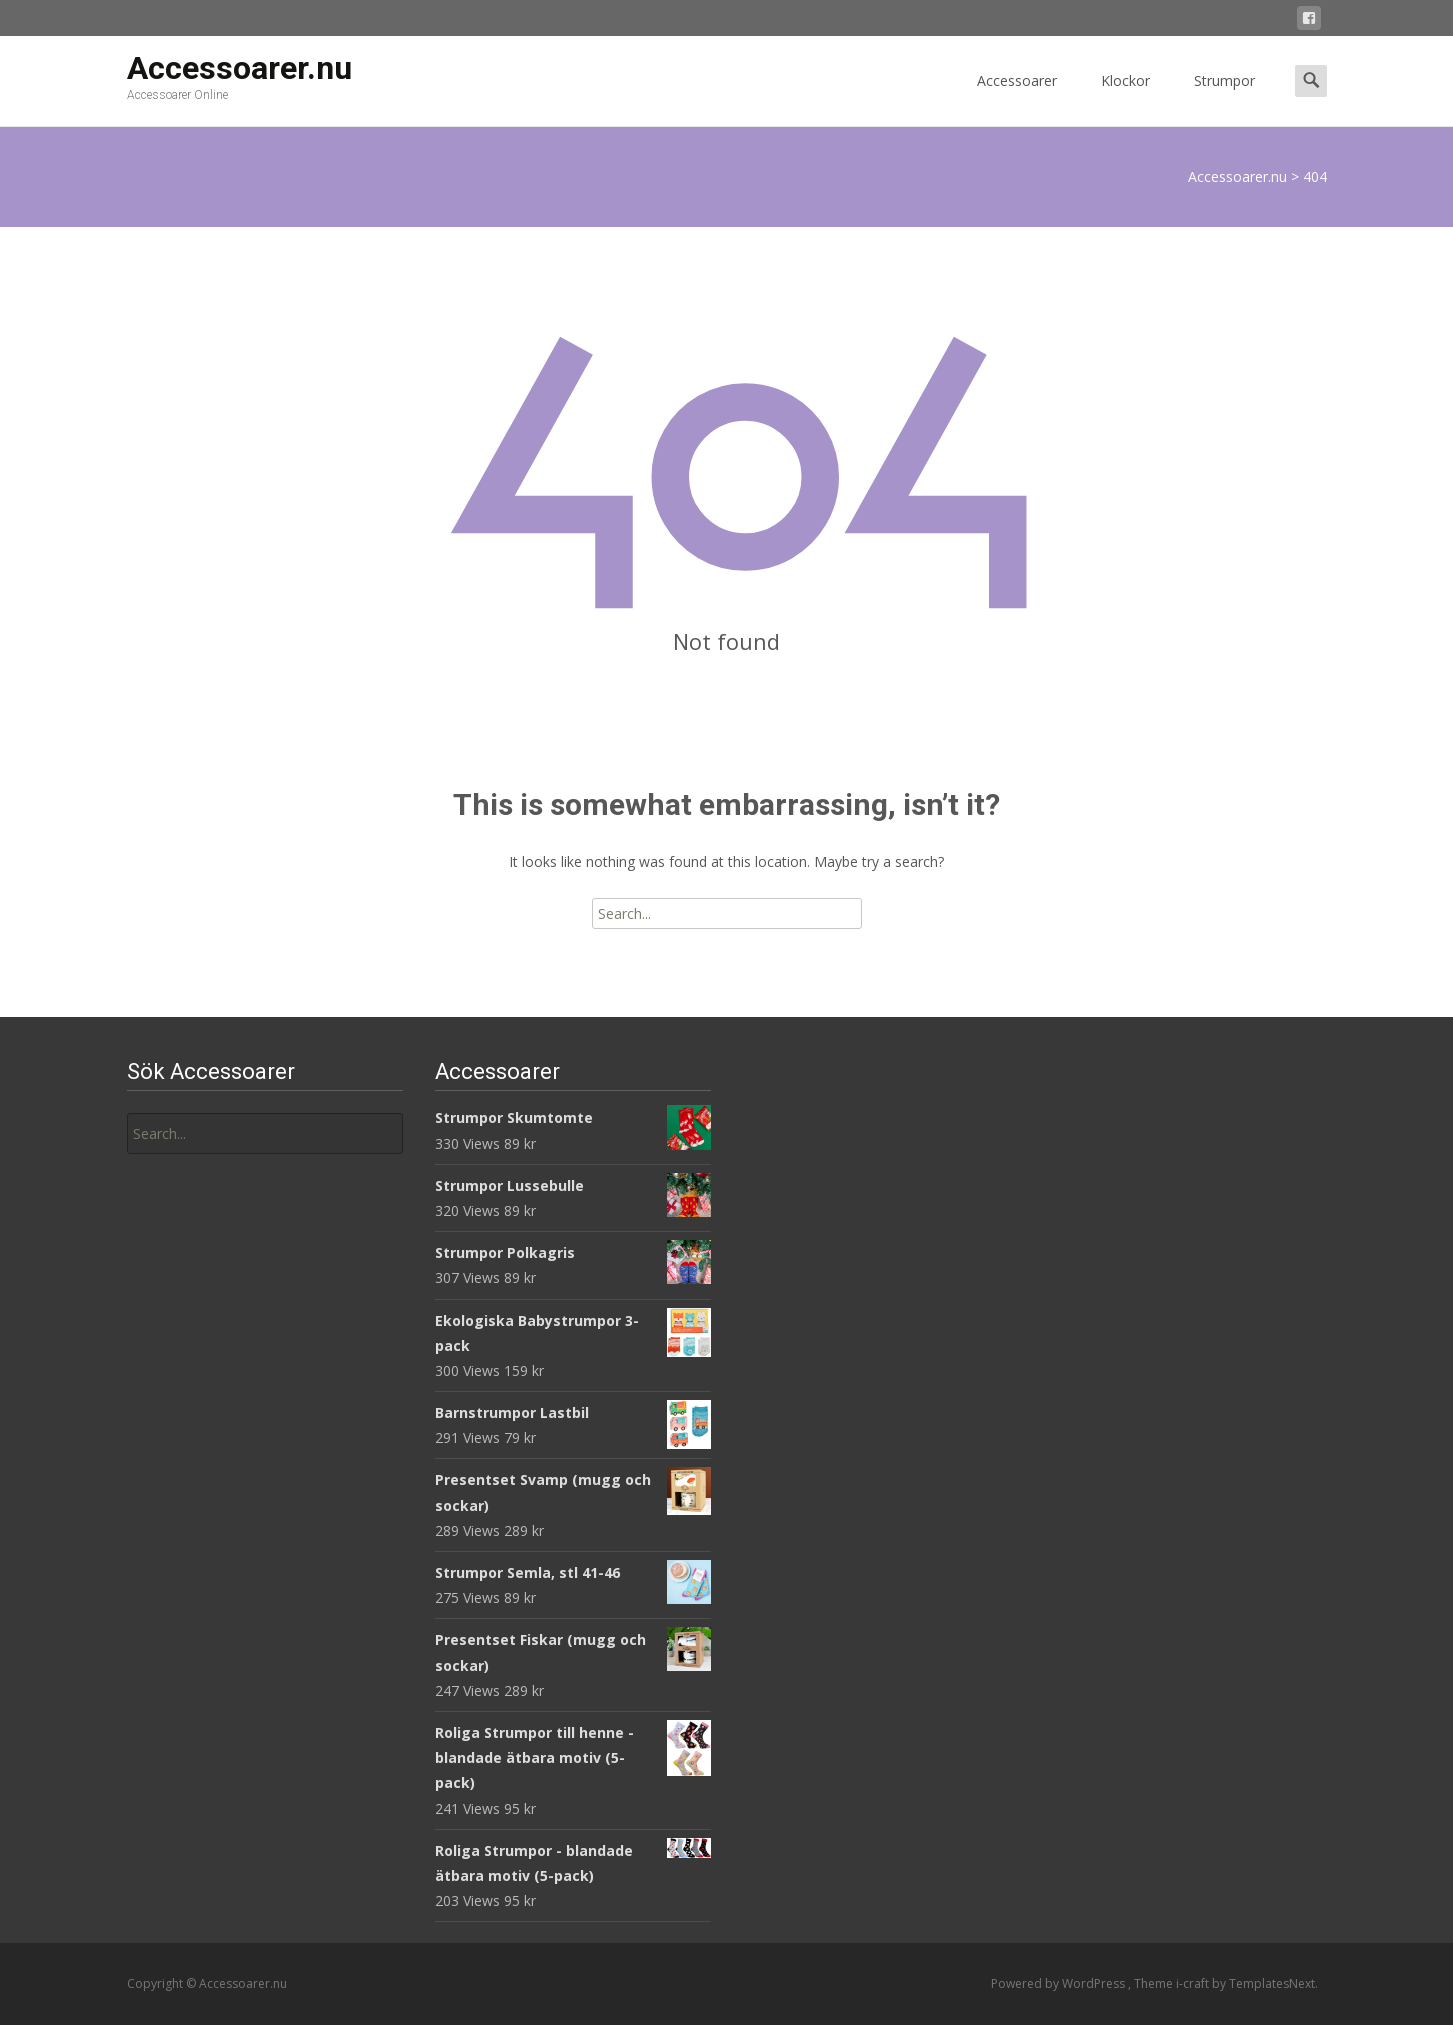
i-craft (1194, 1983)
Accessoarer (1017, 98)
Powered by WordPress (1059, 1983)
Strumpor (1224, 98)
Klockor (1125, 98)
